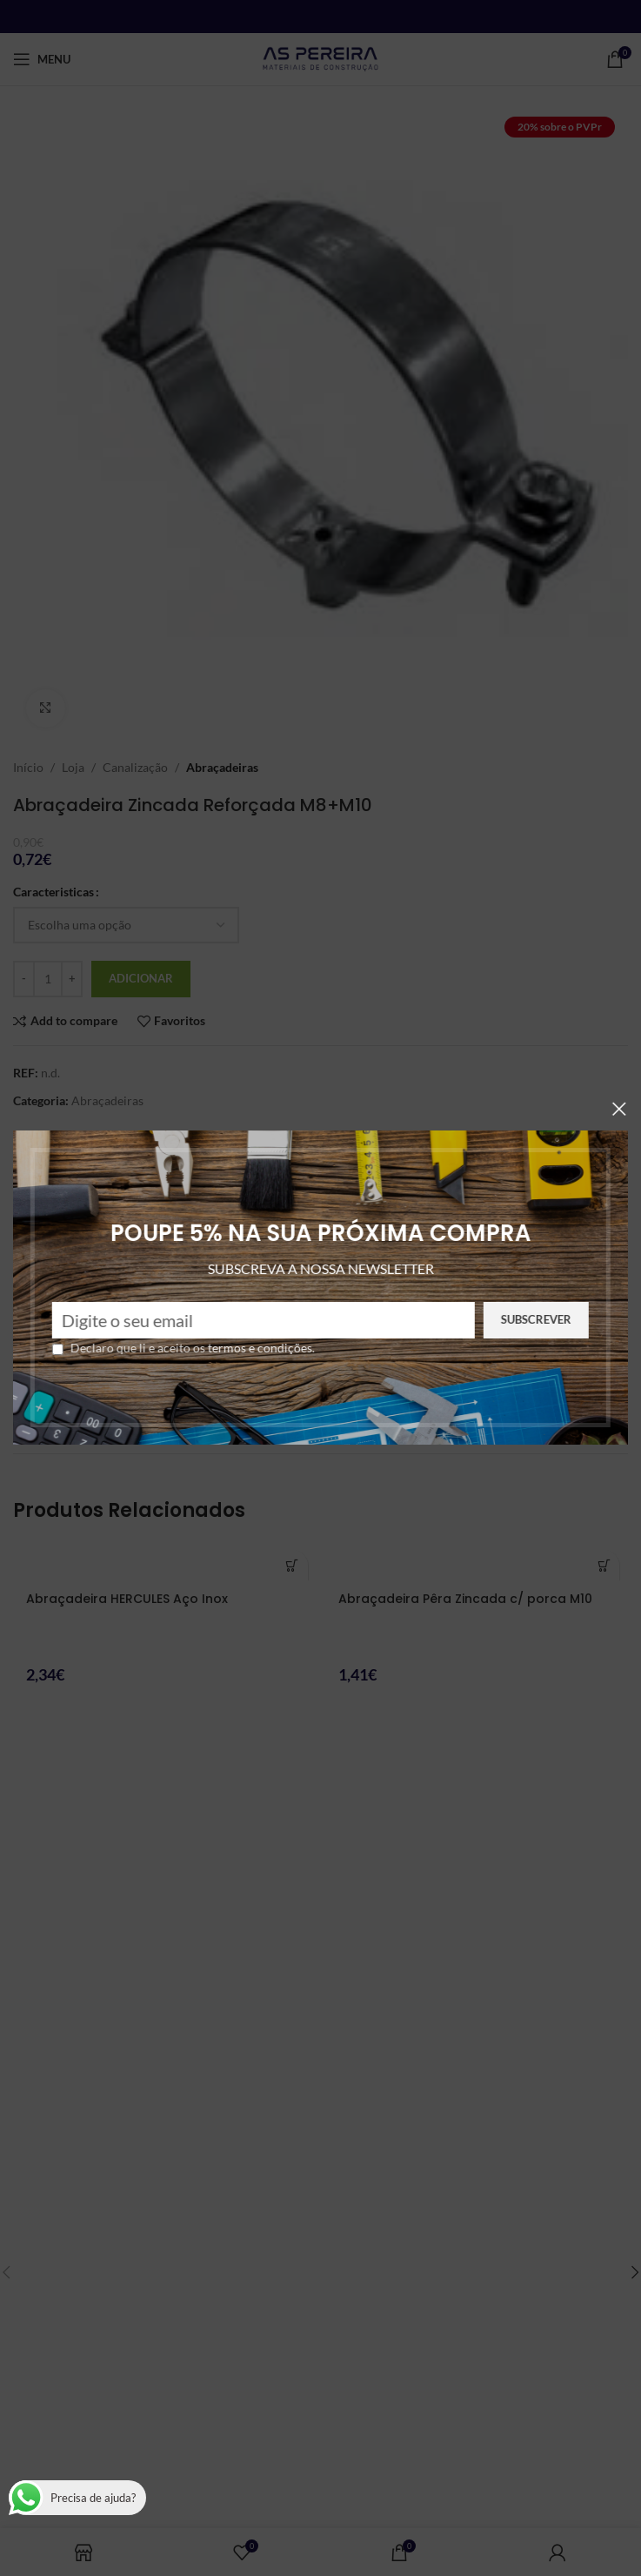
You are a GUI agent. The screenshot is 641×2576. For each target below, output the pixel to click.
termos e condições (205, 1347)
